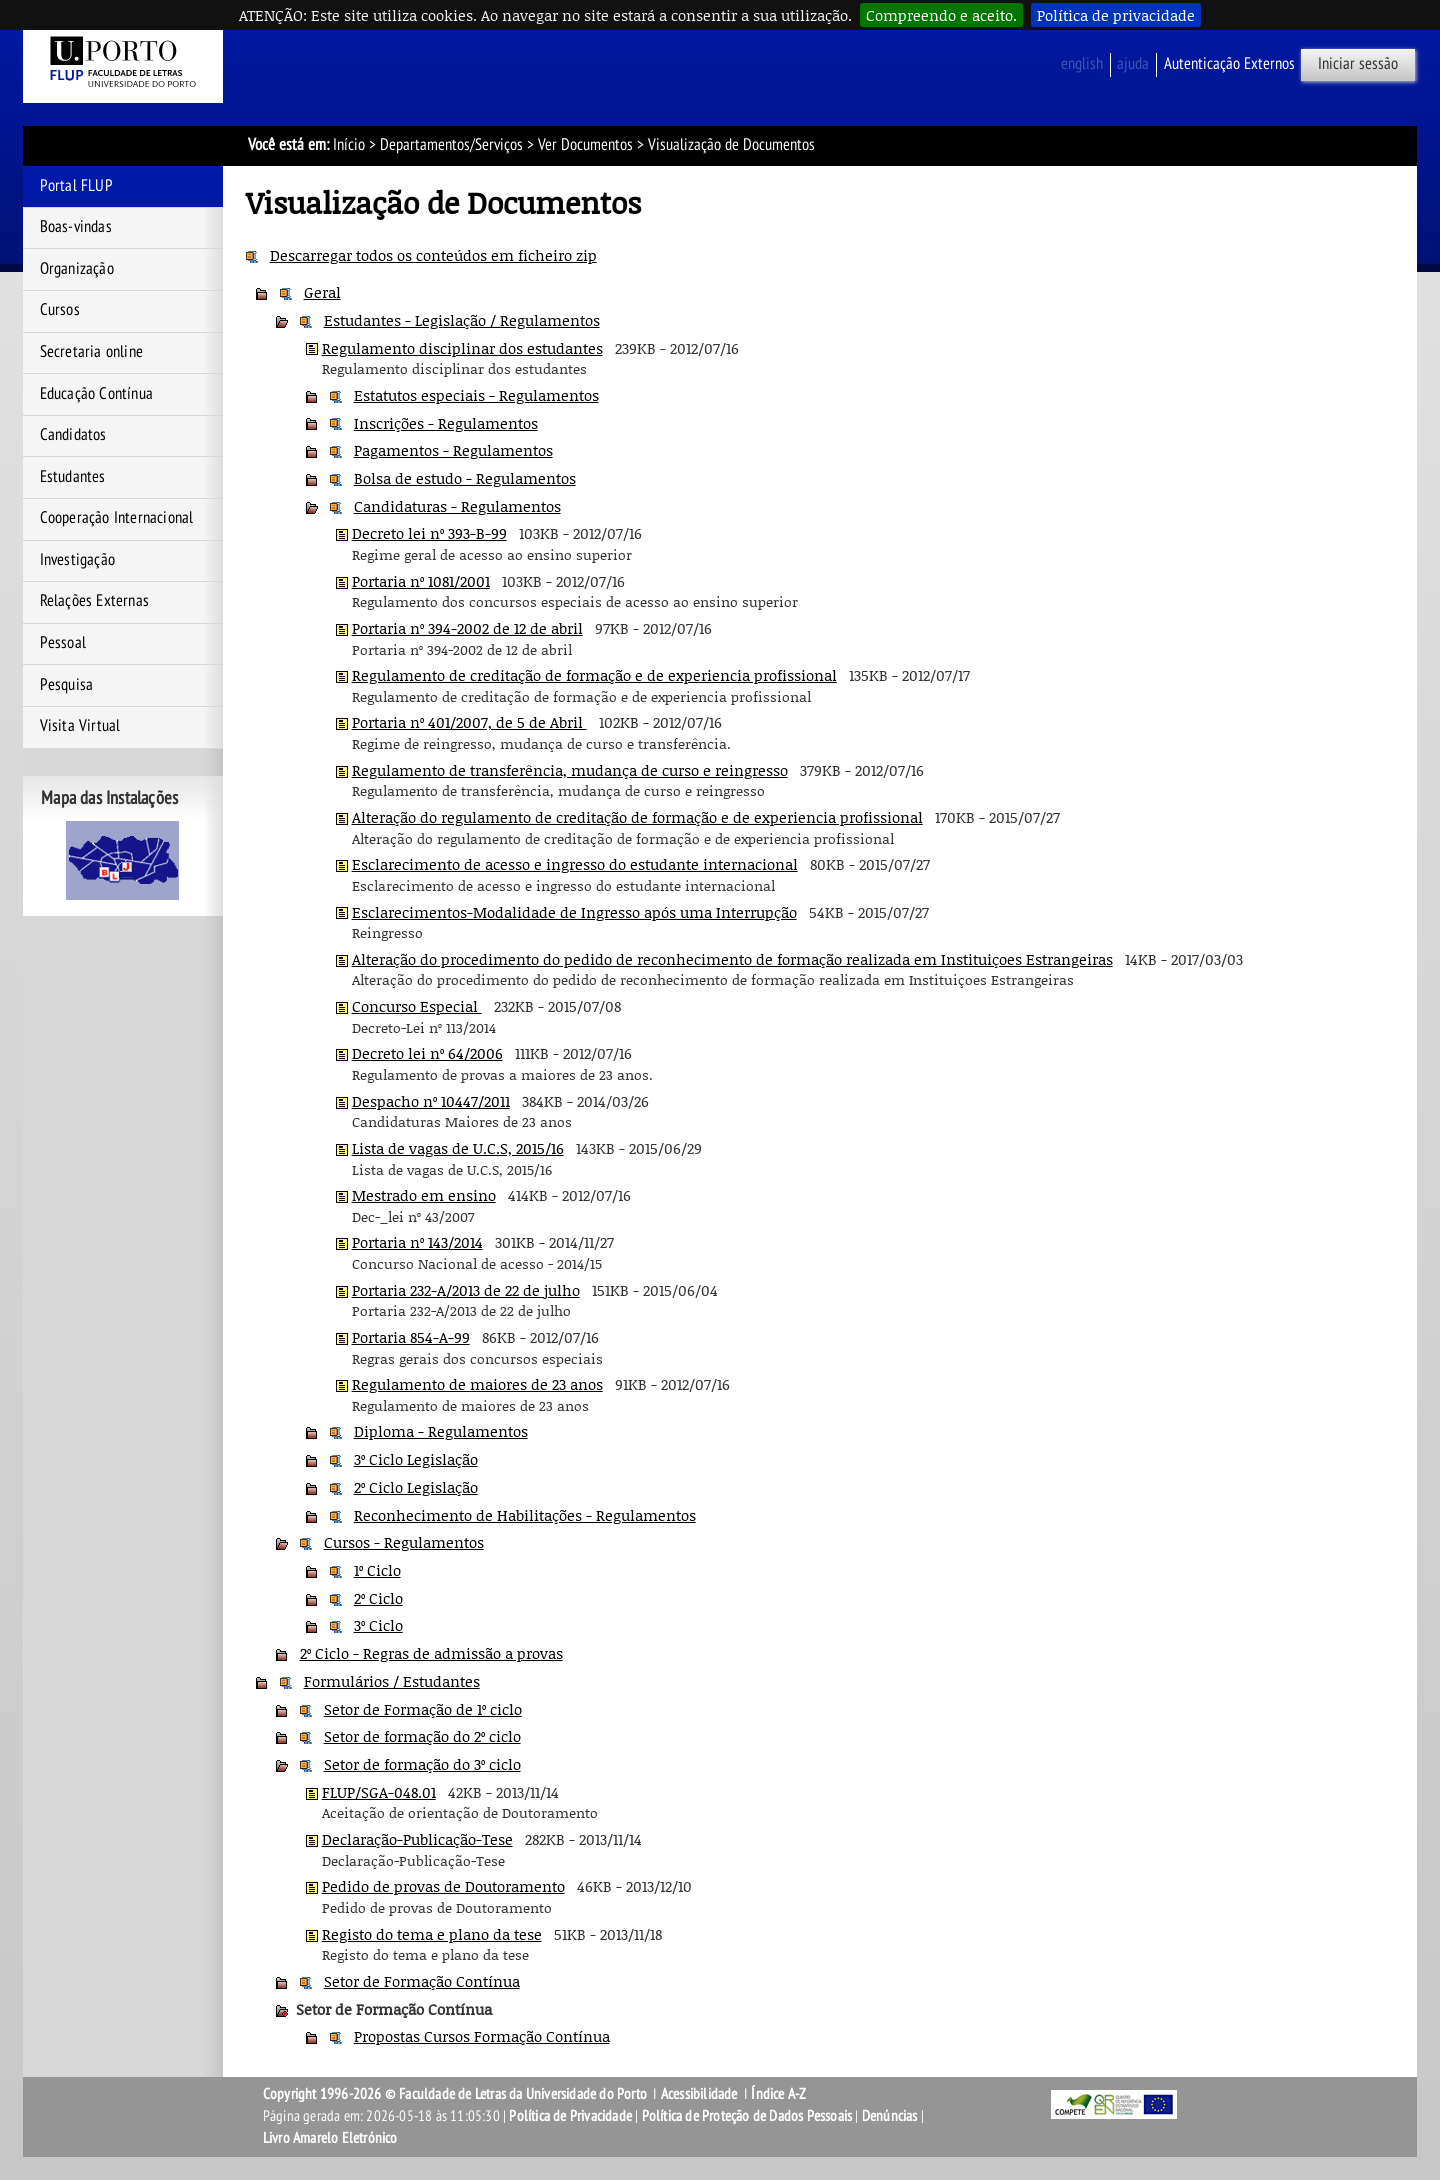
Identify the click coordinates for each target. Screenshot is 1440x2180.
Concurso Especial (417, 1006)
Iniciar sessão (1358, 64)
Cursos (60, 310)
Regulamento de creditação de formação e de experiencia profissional (594, 675)
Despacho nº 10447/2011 (431, 1101)
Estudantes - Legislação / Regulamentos (462, 320)
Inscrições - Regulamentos (446, 423)
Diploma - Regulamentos (441, 1431)
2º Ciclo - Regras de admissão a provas (431, 1653)
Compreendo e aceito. (941, 15)
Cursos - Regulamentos (404, 1542)
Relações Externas (94, 601)
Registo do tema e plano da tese (432, 1934)
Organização (77, 269)
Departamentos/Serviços (451, 145)
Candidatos (73, 435)
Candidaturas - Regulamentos (457, 506)
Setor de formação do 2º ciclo (422, 1736)
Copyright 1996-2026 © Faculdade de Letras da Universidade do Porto (456, 2094)
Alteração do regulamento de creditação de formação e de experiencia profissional (637, 817)
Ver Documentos (585, 145)
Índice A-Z (778, 2094)
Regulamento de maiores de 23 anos (477, 1384)
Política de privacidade (1116, 15)
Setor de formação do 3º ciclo (422, 1764)
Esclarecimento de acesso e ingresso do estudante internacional (575, 864)
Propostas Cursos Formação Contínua (482, 2036)
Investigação (77, 560)
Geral (322, 292)
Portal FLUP (76, 186)
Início (349, 145)
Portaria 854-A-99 (411, 1337)
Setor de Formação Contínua (422, 1981)
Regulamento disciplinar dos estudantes (462, 348)
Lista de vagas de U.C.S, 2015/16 (458, 1148)
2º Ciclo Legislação (416, 1487)
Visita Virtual (80, 726)
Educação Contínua (96, 394)
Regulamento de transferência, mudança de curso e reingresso (570, 770)
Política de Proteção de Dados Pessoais (747, 2116)
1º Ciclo (377, 1570)
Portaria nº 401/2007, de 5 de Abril (469, 722)
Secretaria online (91, 352)
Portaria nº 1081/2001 (421, 581)
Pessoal (63, 643)
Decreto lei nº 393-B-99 (429, 533)
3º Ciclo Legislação (416, 1459)
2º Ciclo (378, 1598)
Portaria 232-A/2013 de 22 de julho (466, 1290)
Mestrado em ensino (424, 1195)
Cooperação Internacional (117, 518)
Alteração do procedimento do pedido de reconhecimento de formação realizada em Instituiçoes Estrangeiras (732, 959)
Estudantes (73, 477)
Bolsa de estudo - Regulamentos (465, 478)
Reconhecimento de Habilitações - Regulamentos (525, 1515)
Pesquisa (67, 685)
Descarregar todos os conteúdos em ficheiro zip (433, 255)
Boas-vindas (76, 227)
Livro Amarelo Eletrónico (330, 2138)
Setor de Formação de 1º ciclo (423, 1709)
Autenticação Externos (1229, 64)
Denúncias (890, 2116)
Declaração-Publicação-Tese (417, 1839)
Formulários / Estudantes (392, 1681)
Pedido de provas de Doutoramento (443, 1886)
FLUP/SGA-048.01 (379, 1792)
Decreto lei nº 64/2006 (427, 1053)
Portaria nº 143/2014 (417, 1242)
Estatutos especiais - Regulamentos (476, 395)
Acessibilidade (699, 2094)
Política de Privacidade (570, 2116)
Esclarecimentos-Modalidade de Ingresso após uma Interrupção (574, 912)
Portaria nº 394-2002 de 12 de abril (467, 628)
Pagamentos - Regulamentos (453, 450)
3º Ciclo (378, 1625)
